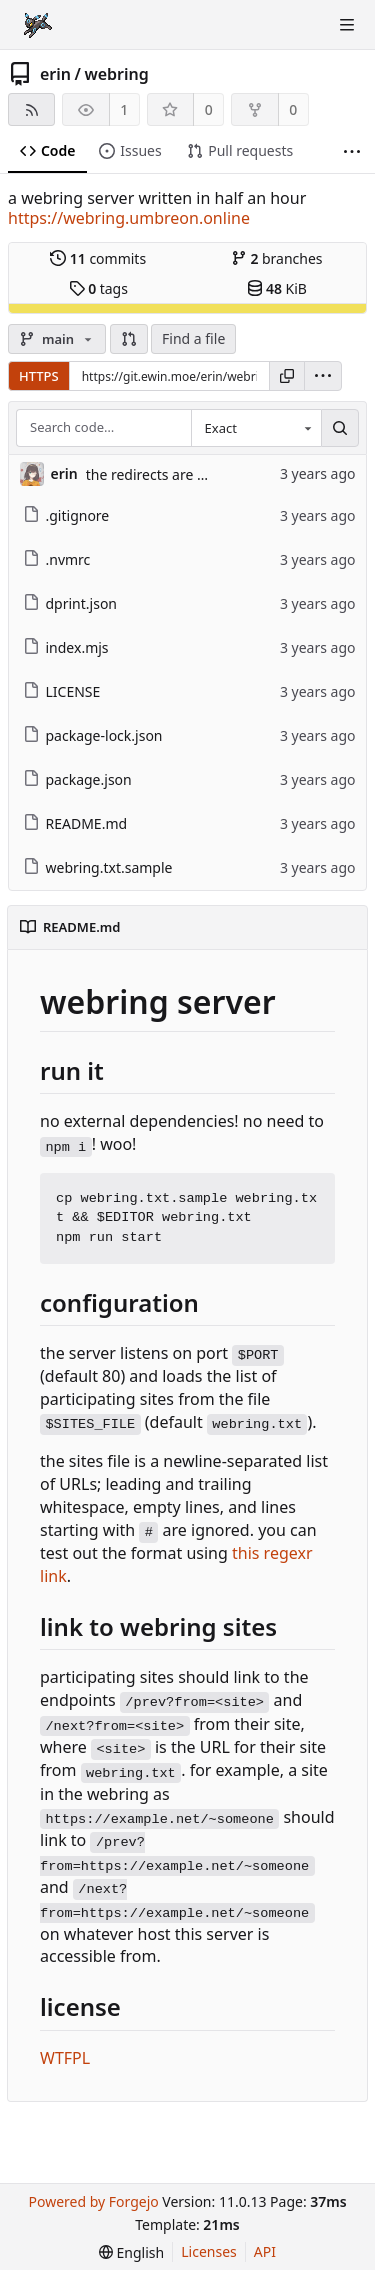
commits (98, 258)
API (265, 2251)
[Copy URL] (287, 376)
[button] (129, 339)
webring (116, 74)
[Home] (38, 25)
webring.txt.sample (98, 867)
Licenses (209, 2251)
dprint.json (70, 603)
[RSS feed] (31, 109)
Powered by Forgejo (93, 2201)
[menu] (323, 376)
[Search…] (340, 428)
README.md (75, 823)
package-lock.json (93, 735)
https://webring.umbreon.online (129, 218)
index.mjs (66, 647)
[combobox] (256, 428)
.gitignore (66, 515)
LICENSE (62, 691)
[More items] (352, 151)
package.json (77, 779)
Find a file (193, 338)
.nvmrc (57, 559)
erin (55, 74)
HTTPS (39, 376)
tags (98, 288)
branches (277, 258)
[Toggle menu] (347, 25)
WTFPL (65, 2058)
